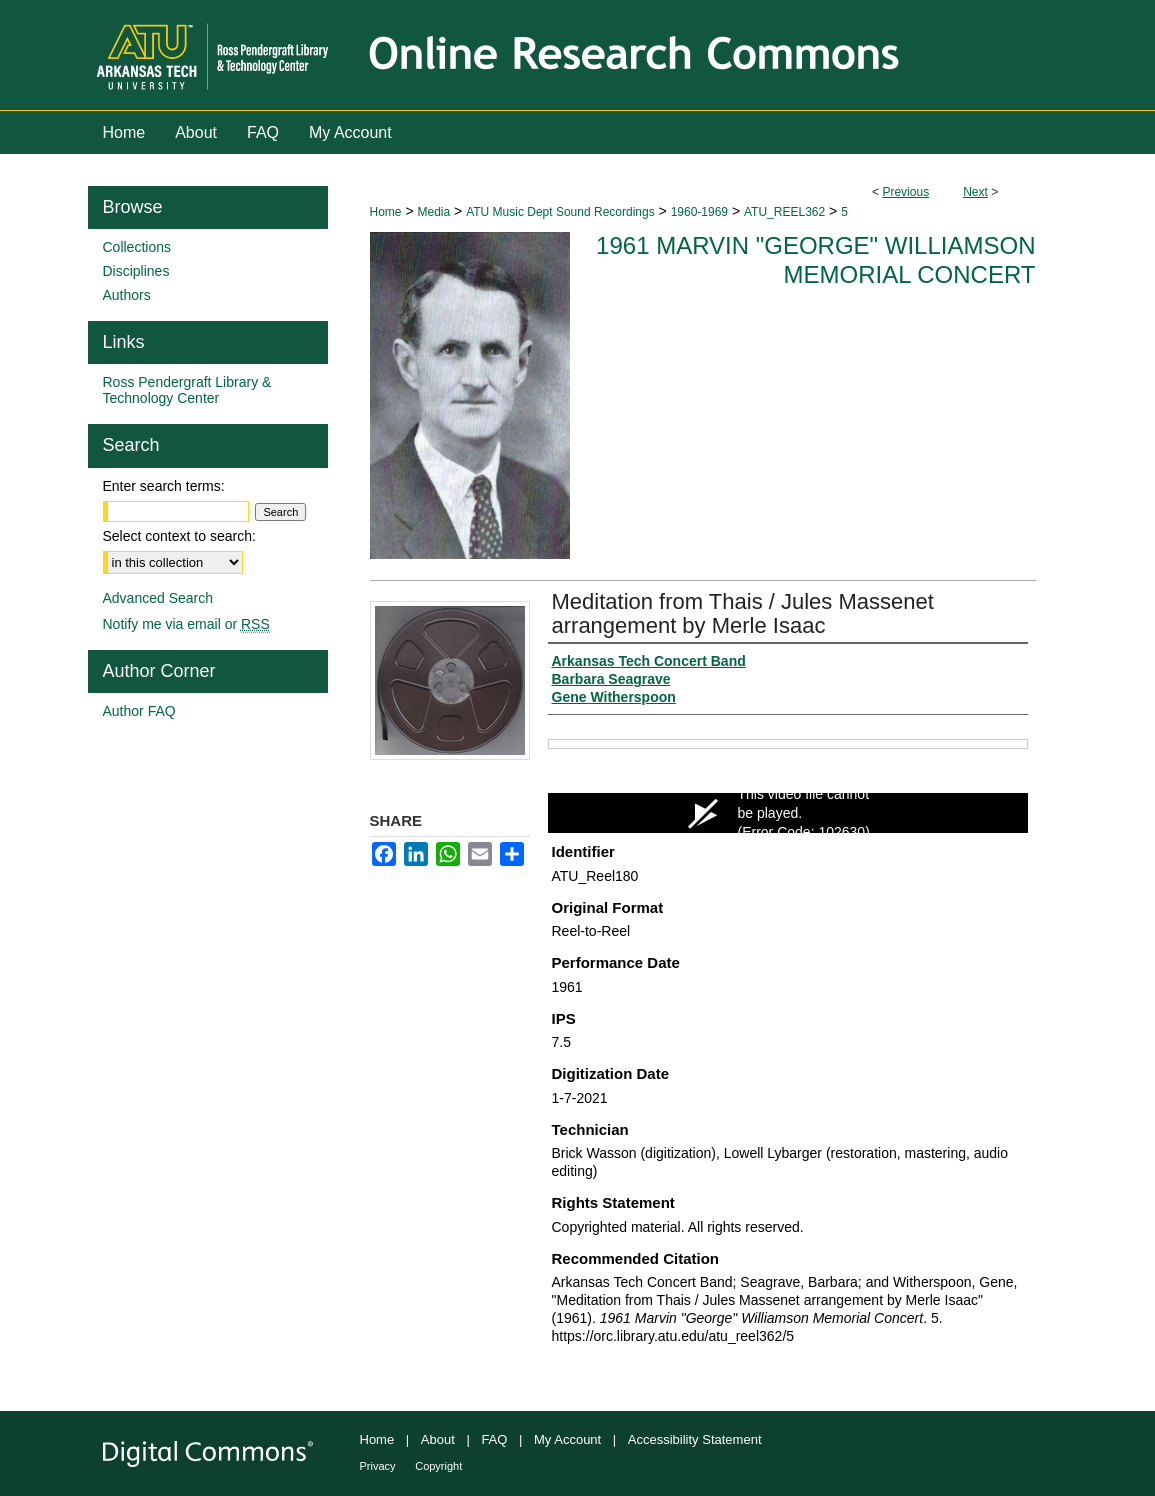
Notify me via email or (186, 624)
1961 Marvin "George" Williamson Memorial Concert (815, 260)
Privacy (378, 1466)
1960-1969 (699, 212)
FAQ (494, 1439)
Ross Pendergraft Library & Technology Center (187, 390)
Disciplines (136, 271)
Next (975, 192)
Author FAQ (139, 711)
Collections (137, 247)
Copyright (438, 1466)
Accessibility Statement (695, 1439)
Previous (905, 192)
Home (386, 212)
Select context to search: (179, 536)
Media (433, 212)
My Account (567, 1439)
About (438, 1439)
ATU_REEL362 (784, 212)
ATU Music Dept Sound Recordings (560, 212)
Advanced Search (158, 598)
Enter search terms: (164, 486)
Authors (127, 295)
